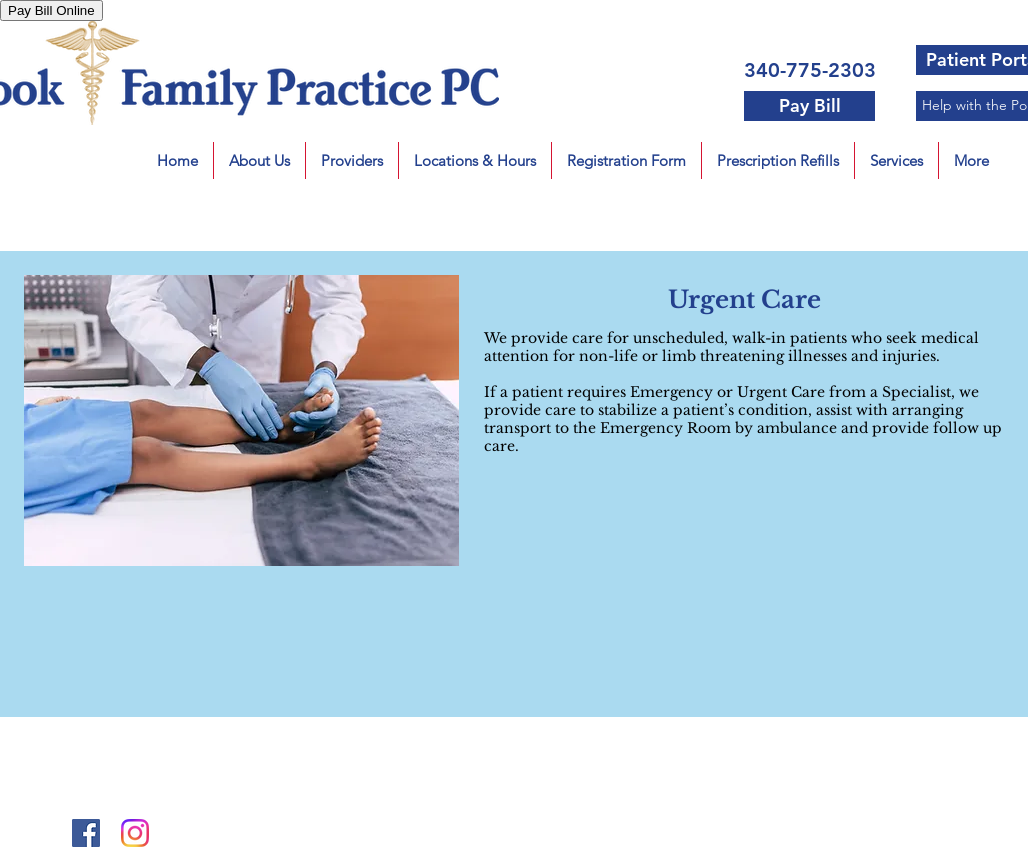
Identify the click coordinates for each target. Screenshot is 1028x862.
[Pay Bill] (809, 106)
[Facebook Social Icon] (86, 833)
